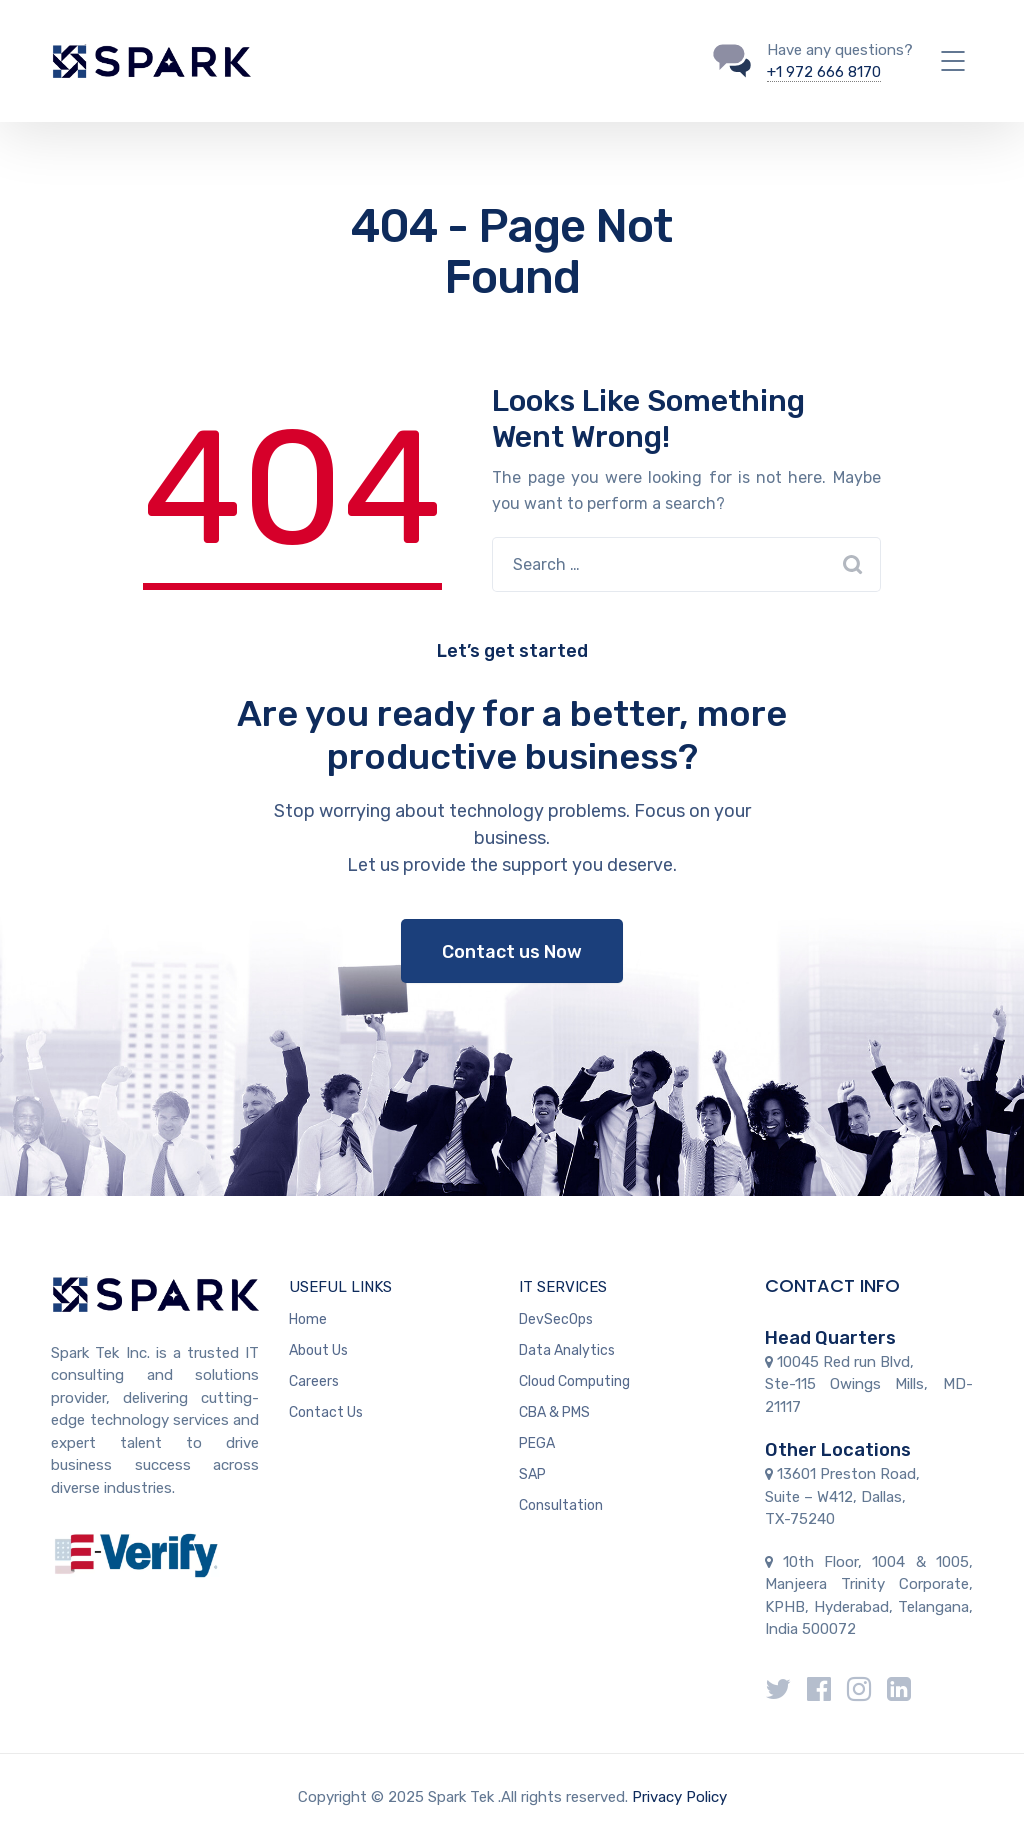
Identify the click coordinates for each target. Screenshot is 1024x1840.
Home (308, 1319)
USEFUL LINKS (340, 1287)
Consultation (561, 1505)
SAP (532, 1474)
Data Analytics (567, 1350)
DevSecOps (556, 1319)
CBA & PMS (554, 1412)
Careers (314, 1381)
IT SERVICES (563, 1287)
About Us (318, 1350)
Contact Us (326, 1412)
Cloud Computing (574, 1381)
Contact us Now (512, 952)
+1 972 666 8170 (824, 72)
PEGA (537, 1443)
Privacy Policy (679, 1797)
